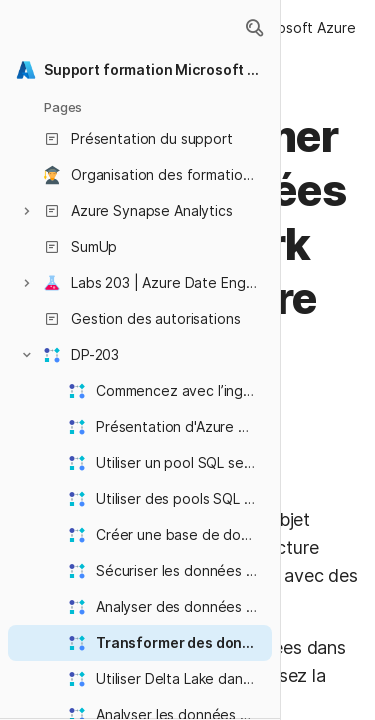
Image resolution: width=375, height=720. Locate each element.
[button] (254, 28)
